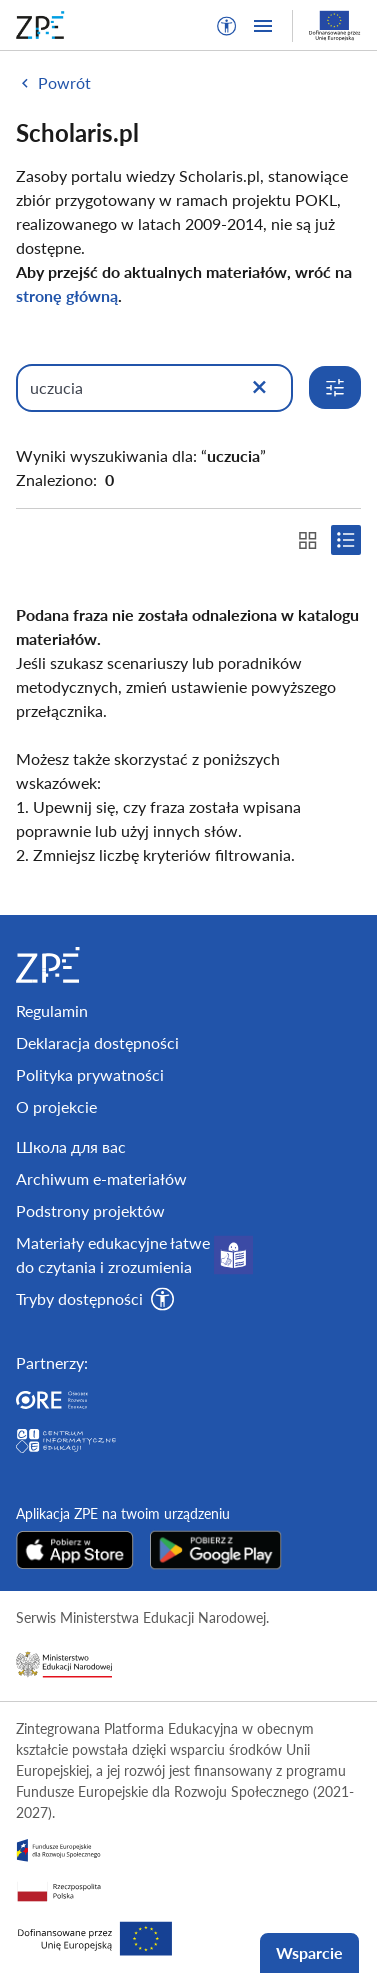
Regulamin (52, 1010)
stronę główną (67, 295)
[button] (227, 26)
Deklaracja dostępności (97, 1042)
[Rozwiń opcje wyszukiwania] (335, 387)
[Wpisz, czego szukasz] (154, 388)
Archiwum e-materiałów (101, 1178)
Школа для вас (71, 1146)
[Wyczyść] (259, 388)
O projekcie (56, 1106)
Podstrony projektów (90, 1210)
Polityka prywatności (90, 1074)
